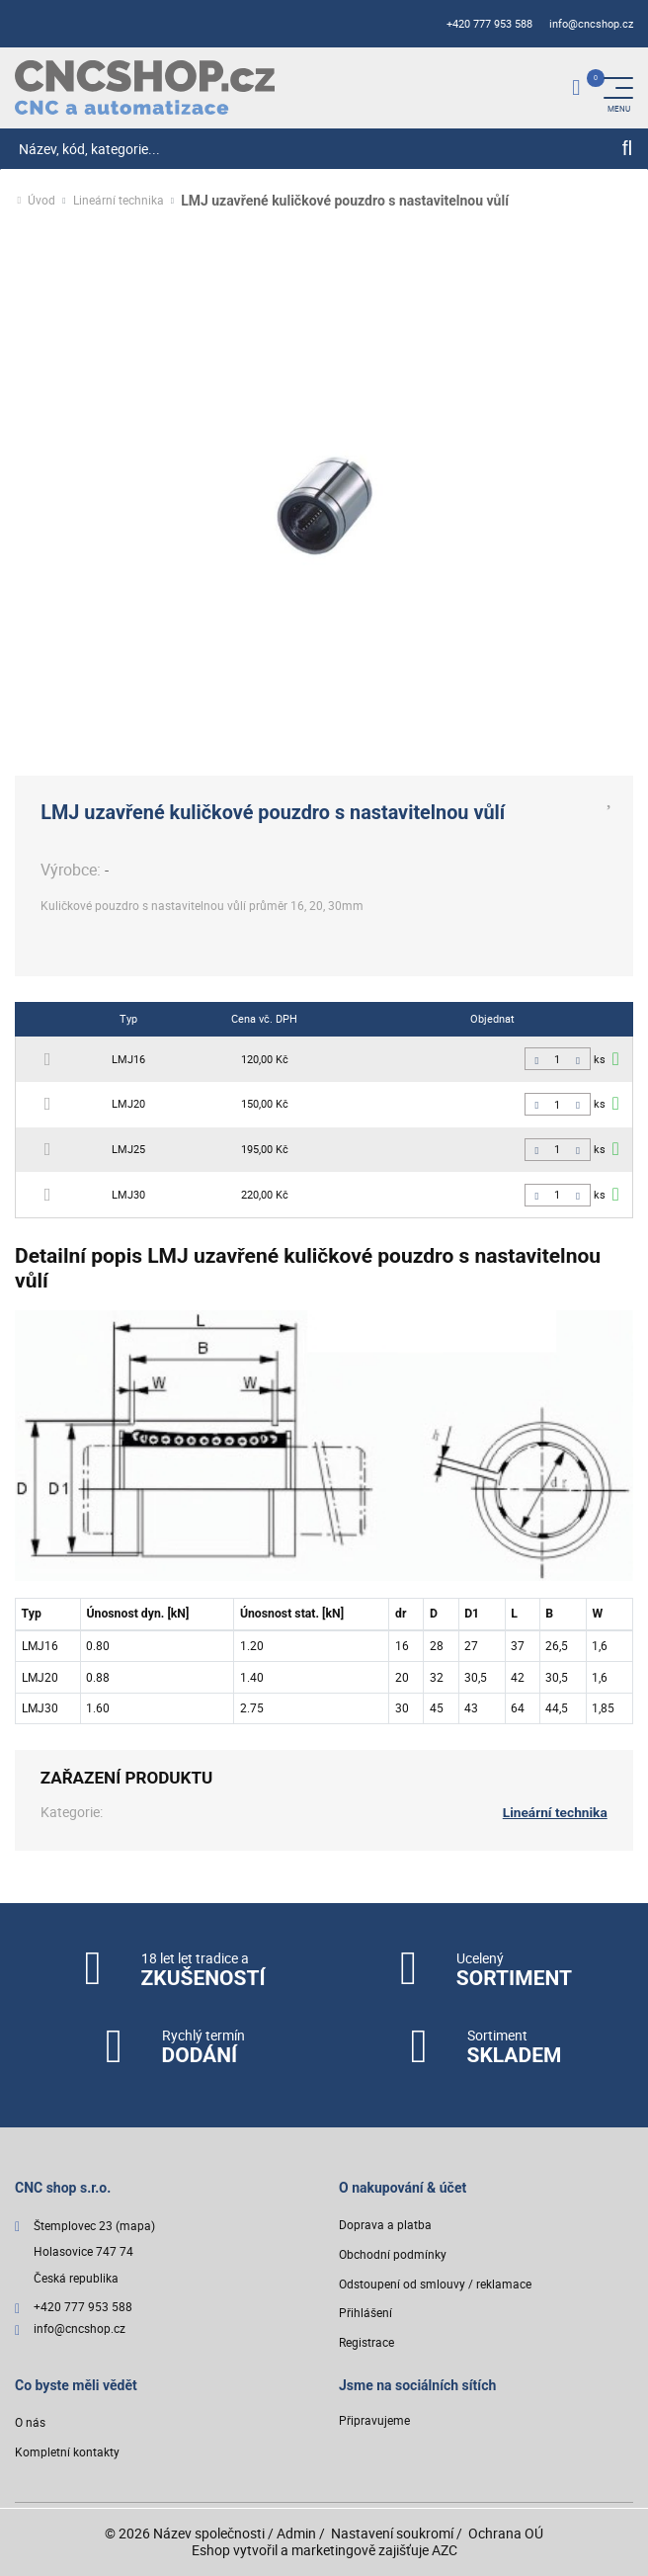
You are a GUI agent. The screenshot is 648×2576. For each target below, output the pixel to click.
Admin (296, 2534)
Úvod (41, 201)
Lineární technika (118, 201)
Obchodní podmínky (392, 2254)
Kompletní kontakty (67, 2453)
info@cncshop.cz (591, 24)
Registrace (366, 2343)
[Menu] (618, 88)
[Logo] (145, 87)
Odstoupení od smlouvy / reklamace (435, 2284)
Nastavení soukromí (392, 2534)
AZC (444, 2549)
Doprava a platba (385, 2225)
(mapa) (135, 2226)
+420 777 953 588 (489, 24)
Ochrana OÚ (505, 2534)
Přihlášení (365, 2313)
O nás (30, 2423)
